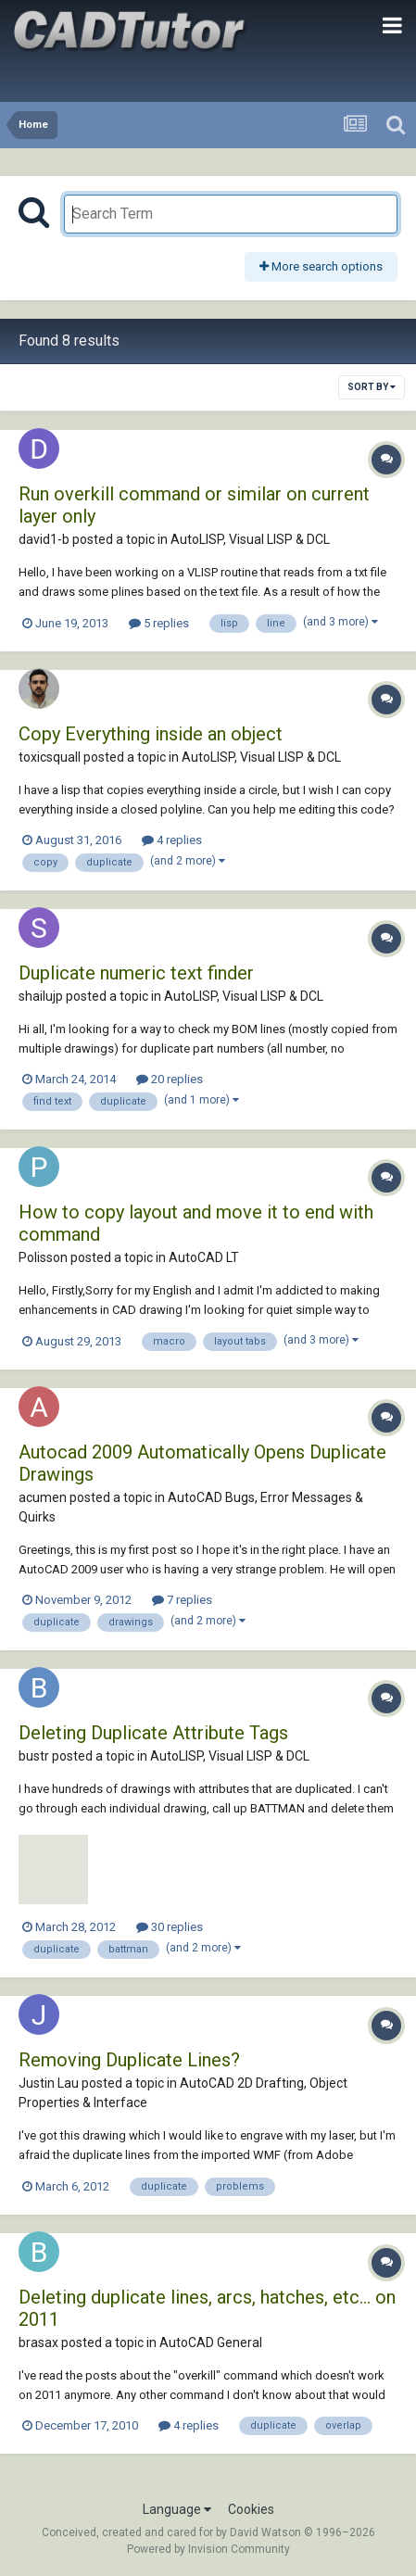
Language (177, 2509)
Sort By (371, 387)
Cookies (251, 2509)
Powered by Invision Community (208, 2549)
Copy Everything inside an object (151, 734)
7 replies (182, 1600)
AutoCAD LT (204, 1257)
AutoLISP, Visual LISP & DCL (250, 539)
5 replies (159, 623)
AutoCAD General (210, 2342)
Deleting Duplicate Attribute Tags (153, 1733)
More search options (321, 266)
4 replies (172, 840)
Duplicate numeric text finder (136, 973)
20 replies (169, 1079)
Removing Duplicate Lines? (129, 2060)
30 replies (169, 1927)
